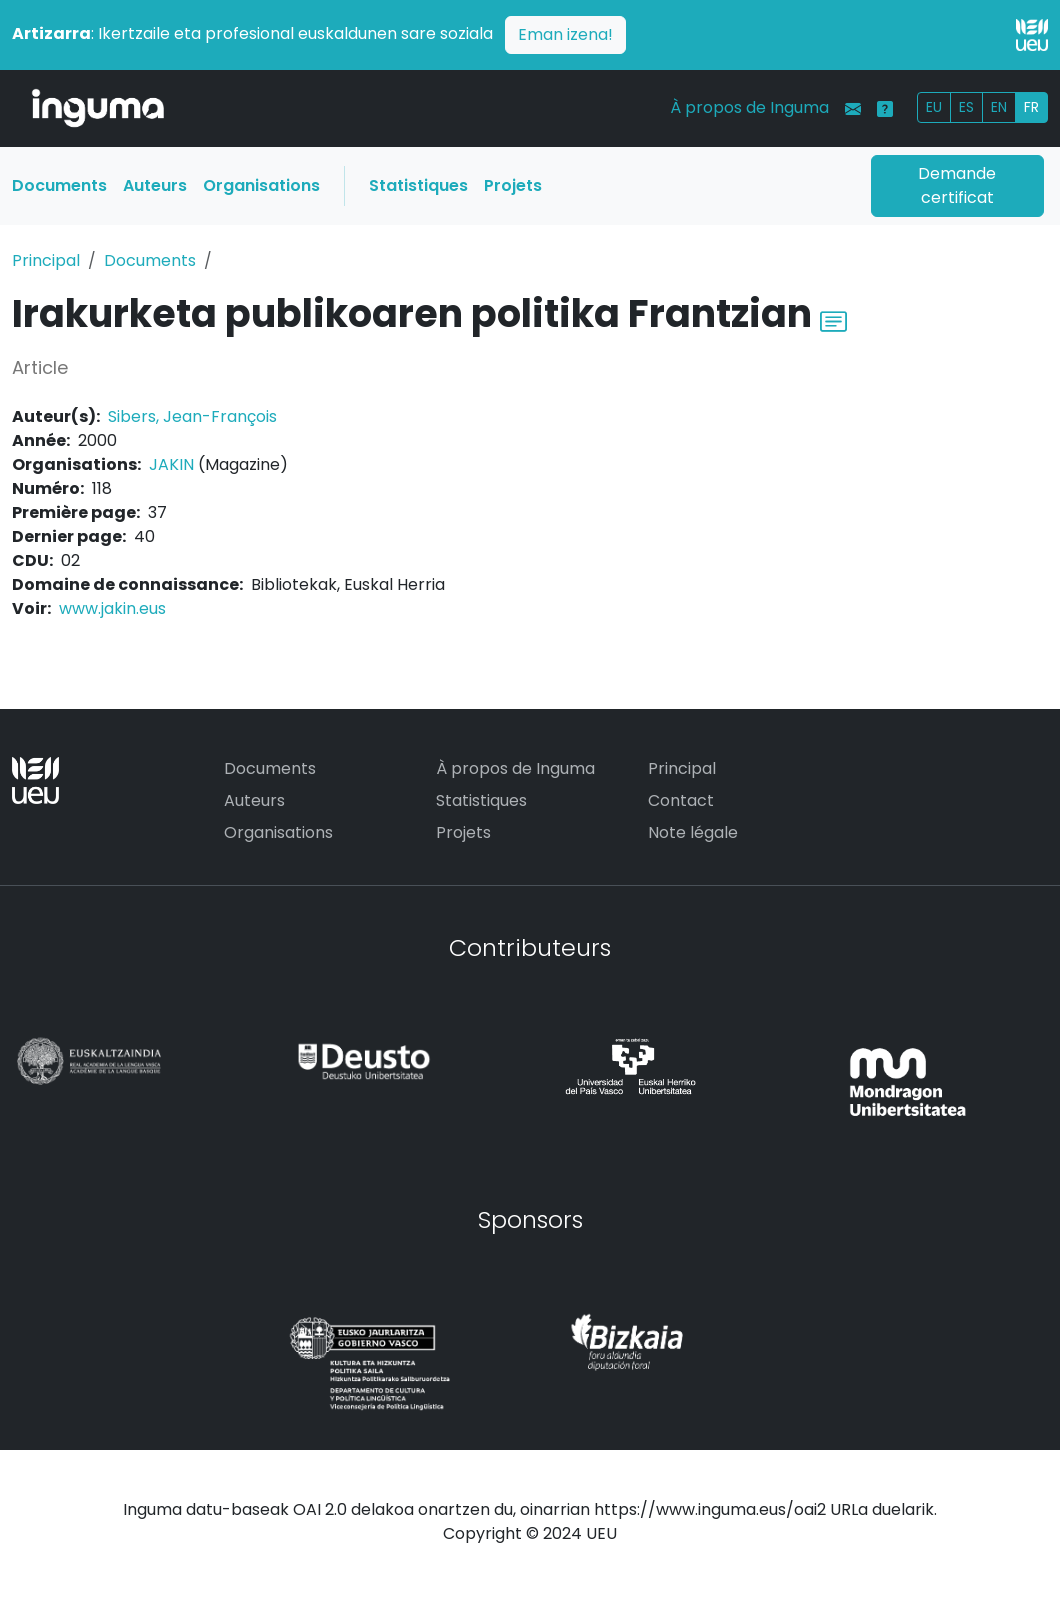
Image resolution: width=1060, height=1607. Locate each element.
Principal (46, 260)
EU (934, 107)
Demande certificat (957, 185)
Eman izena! (565, 34)
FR (1031, 107)
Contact (681, 800)
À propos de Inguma (749, 107)
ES (966, 107)
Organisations (261, 185)
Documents (59, 185)
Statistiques (418, 185)
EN (999, 107)
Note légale (693, 832)
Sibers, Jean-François (192, 416)
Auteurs (155, 185)
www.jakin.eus (112, 608)
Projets (513, 185)
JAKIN (171, 464)
